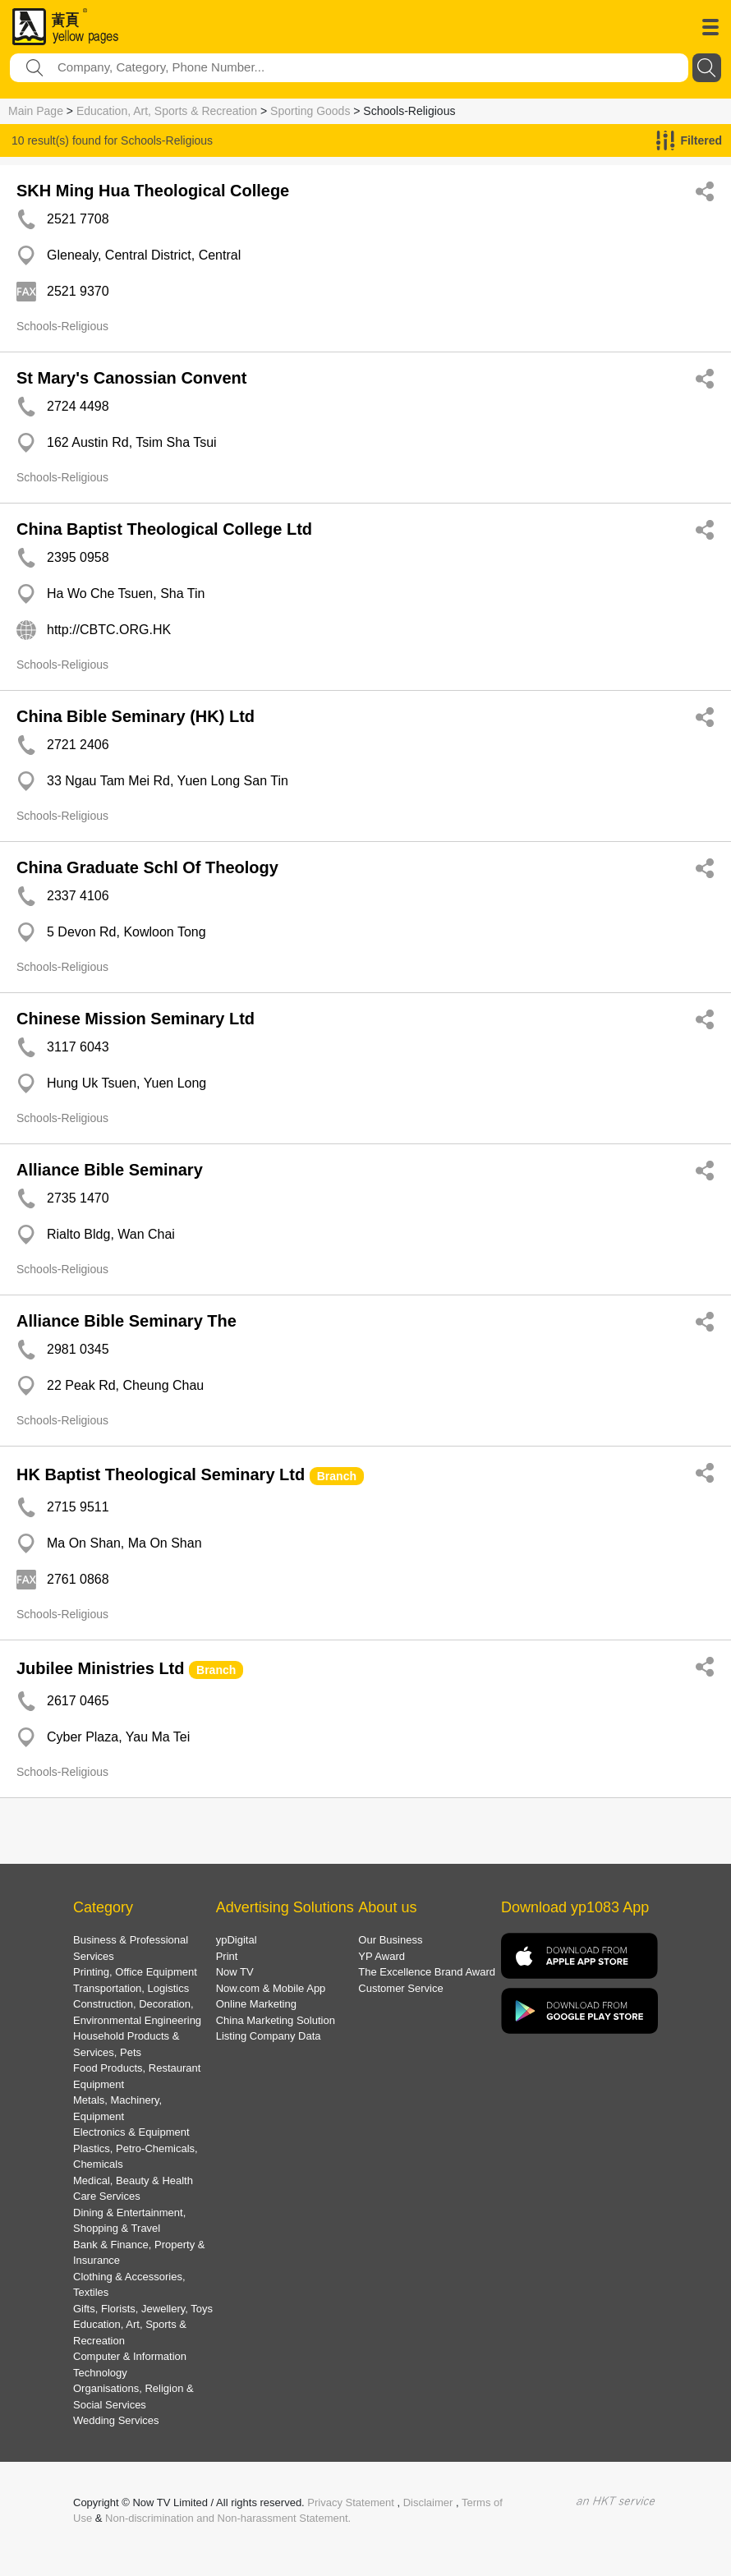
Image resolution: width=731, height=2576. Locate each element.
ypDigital (236, 1940)
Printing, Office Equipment (135, 1972)
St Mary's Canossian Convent (131, 378)
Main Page (35, 110)
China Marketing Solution (275, 2020)
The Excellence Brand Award (426, 1972)
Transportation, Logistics (131, 1988)
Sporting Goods (310, 110)
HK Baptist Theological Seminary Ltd (160, 1474)
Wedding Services (116, 2420)
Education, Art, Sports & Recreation (166, 110)
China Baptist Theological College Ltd (164, 529)
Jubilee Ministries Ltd (100, 1668)
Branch (336, 1476)
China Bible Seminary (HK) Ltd (135, 716)
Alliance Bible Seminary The (126, 1321)
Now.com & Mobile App (271, 1988)
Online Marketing (256, 2004)
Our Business (390, 1940)
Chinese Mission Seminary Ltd (135, 1019)
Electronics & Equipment (131, 2132)
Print (227, 1956)
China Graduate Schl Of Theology (147, 867)
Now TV (235, 1972)
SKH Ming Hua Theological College (152, 191)
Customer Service (400, 1988)
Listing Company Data (268, 2036)
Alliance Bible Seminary (109, 1170)
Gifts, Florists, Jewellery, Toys (143, 2308)
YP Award (381, 1956)
